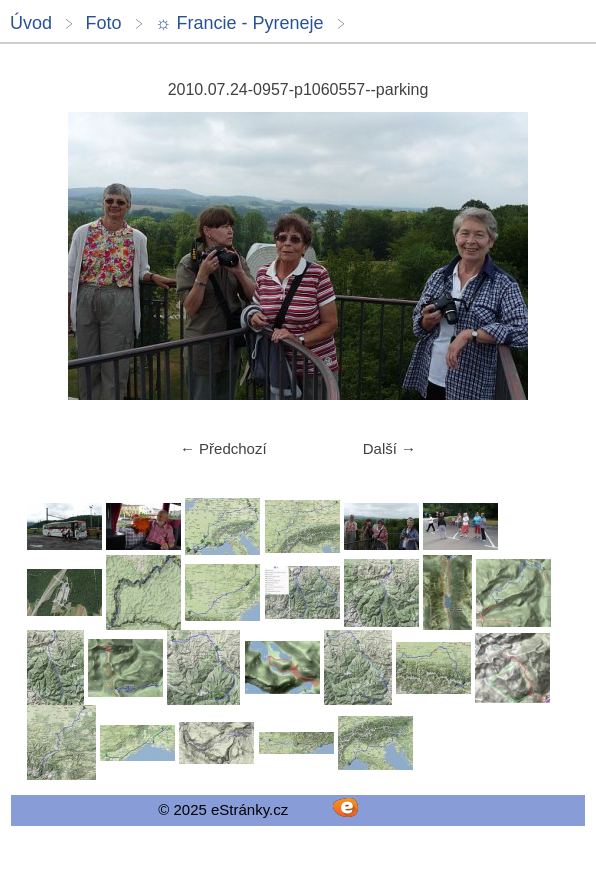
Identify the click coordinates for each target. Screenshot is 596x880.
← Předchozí (223, 448)
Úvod (31, 23)
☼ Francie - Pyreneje (239, 23)
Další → (389, 448)
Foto (103, 23)
